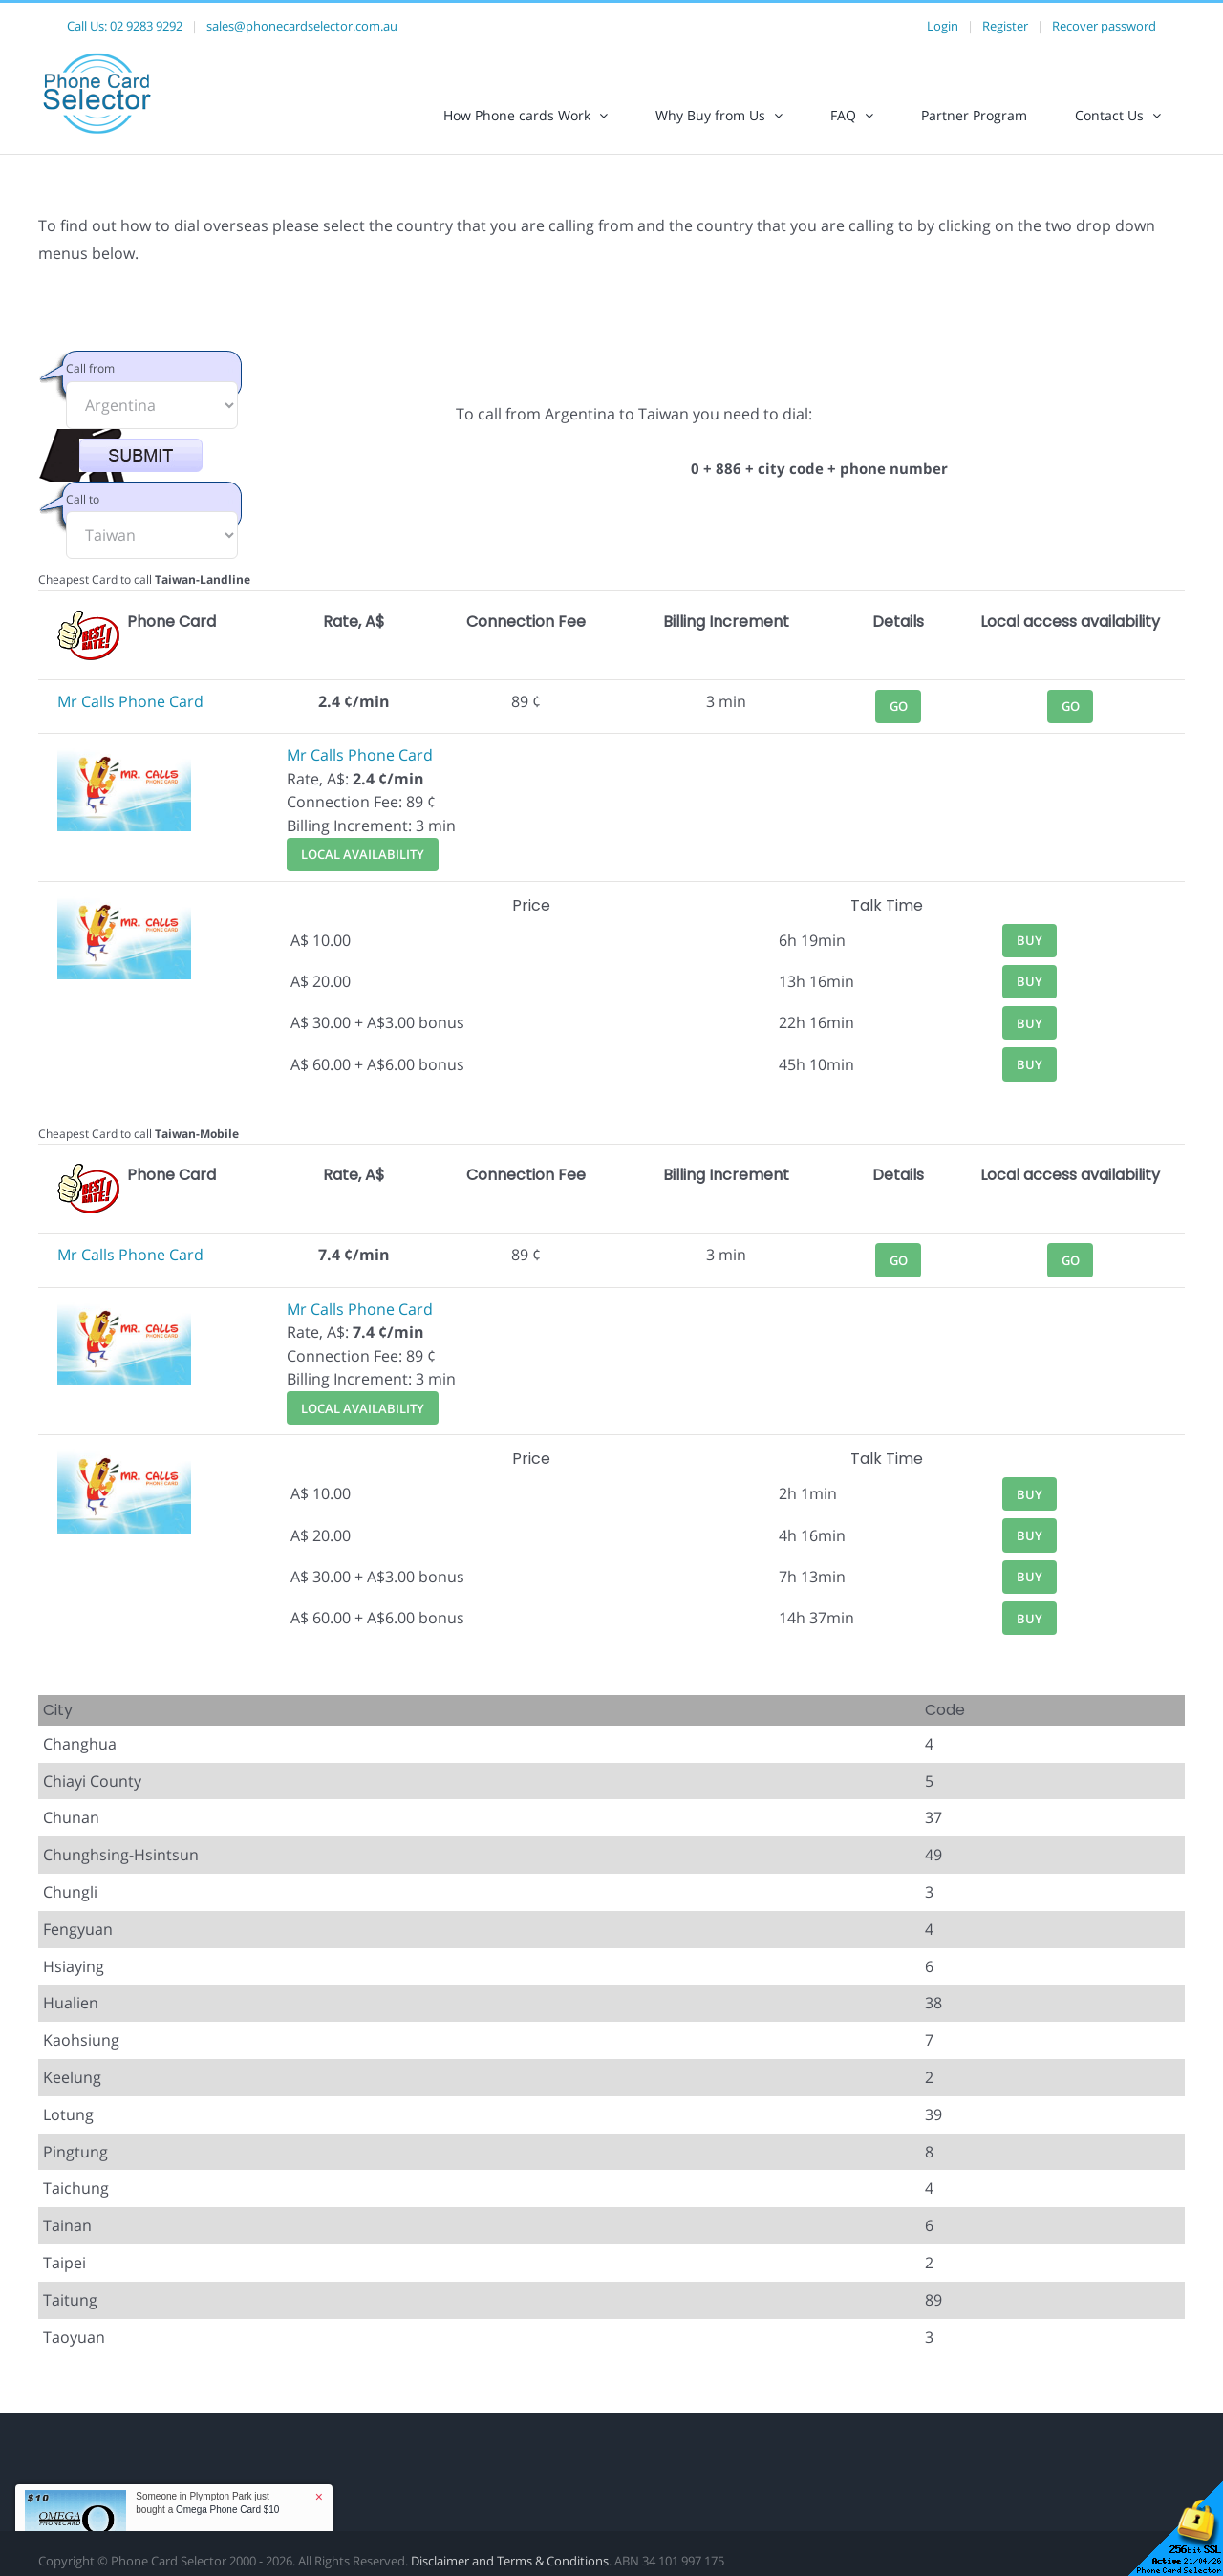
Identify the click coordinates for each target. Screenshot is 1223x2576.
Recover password (1104, 25)
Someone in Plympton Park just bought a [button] (207, 2503)
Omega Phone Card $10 (227, 2509)
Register (1005, 25)
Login (942, 25)
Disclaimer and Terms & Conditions (510, 2560)
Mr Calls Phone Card (130, 701)
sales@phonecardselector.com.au (301, 25)
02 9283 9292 (146, 25)
